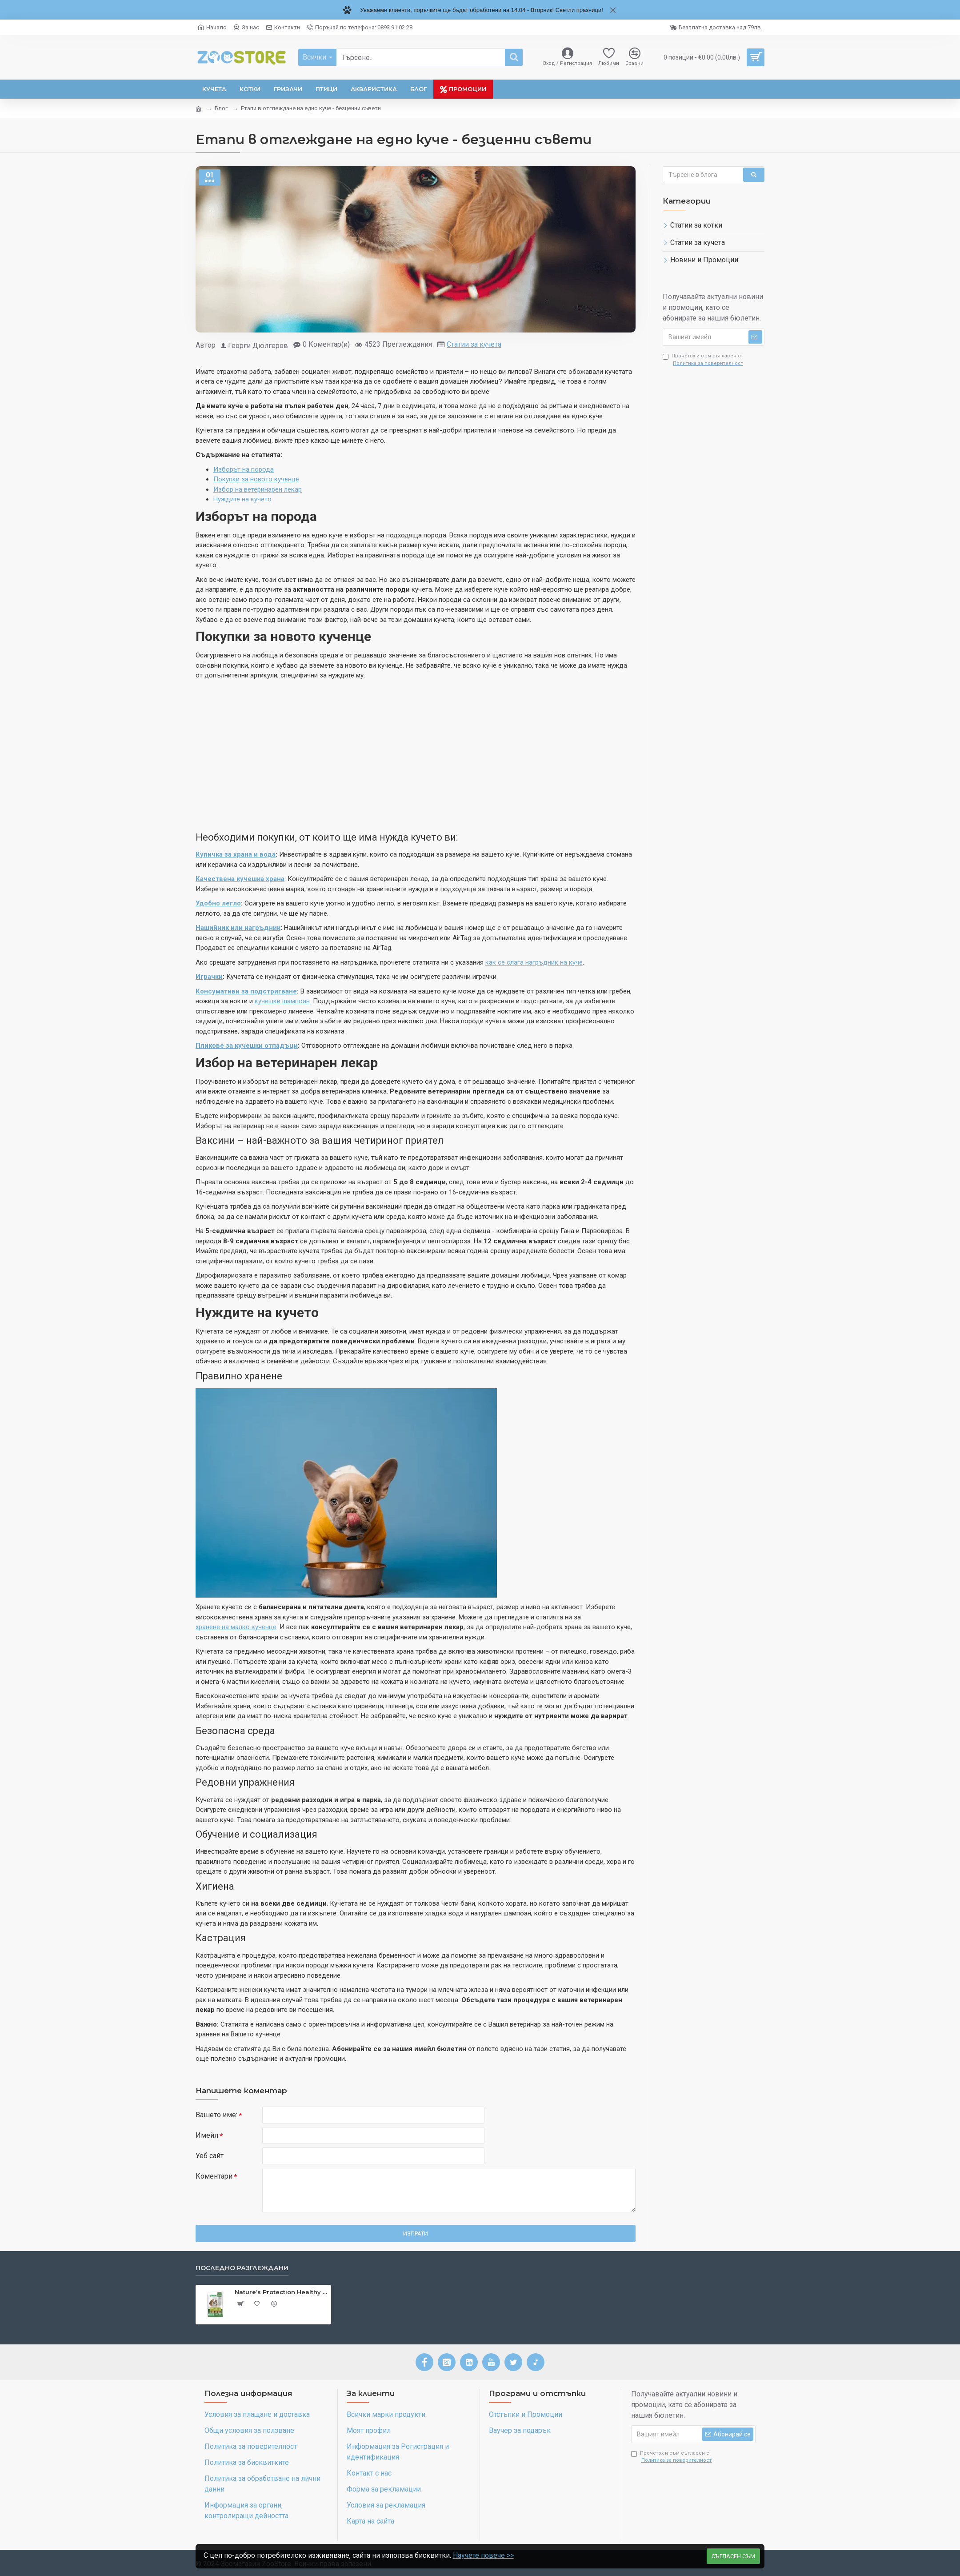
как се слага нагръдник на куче (534, 962)
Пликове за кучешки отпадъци (247, 1046)
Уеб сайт (210, 2155)
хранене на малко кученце (236, 1627)
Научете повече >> (484, 2552)
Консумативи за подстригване (246, 991)
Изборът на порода (243, 469)
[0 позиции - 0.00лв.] (710, 57)
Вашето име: (216, 2115)
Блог (221, 108)
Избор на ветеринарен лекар (257, 489)
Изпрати (415, 2233)
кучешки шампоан (282, 1001)
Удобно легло (218, 903)
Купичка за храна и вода (236, 854)
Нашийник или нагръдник (238, 928)
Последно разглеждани (242, 2268)
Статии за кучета (474, 344)
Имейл (207, 2135)
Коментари (214, 2176)
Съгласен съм (733, 2553)
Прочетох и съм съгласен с (703, 360)
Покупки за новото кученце (256, 479)
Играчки (209, 977)
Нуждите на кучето (242, 499)
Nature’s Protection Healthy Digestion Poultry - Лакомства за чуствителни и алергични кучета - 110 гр (281, 2292)
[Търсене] (514, 57)
